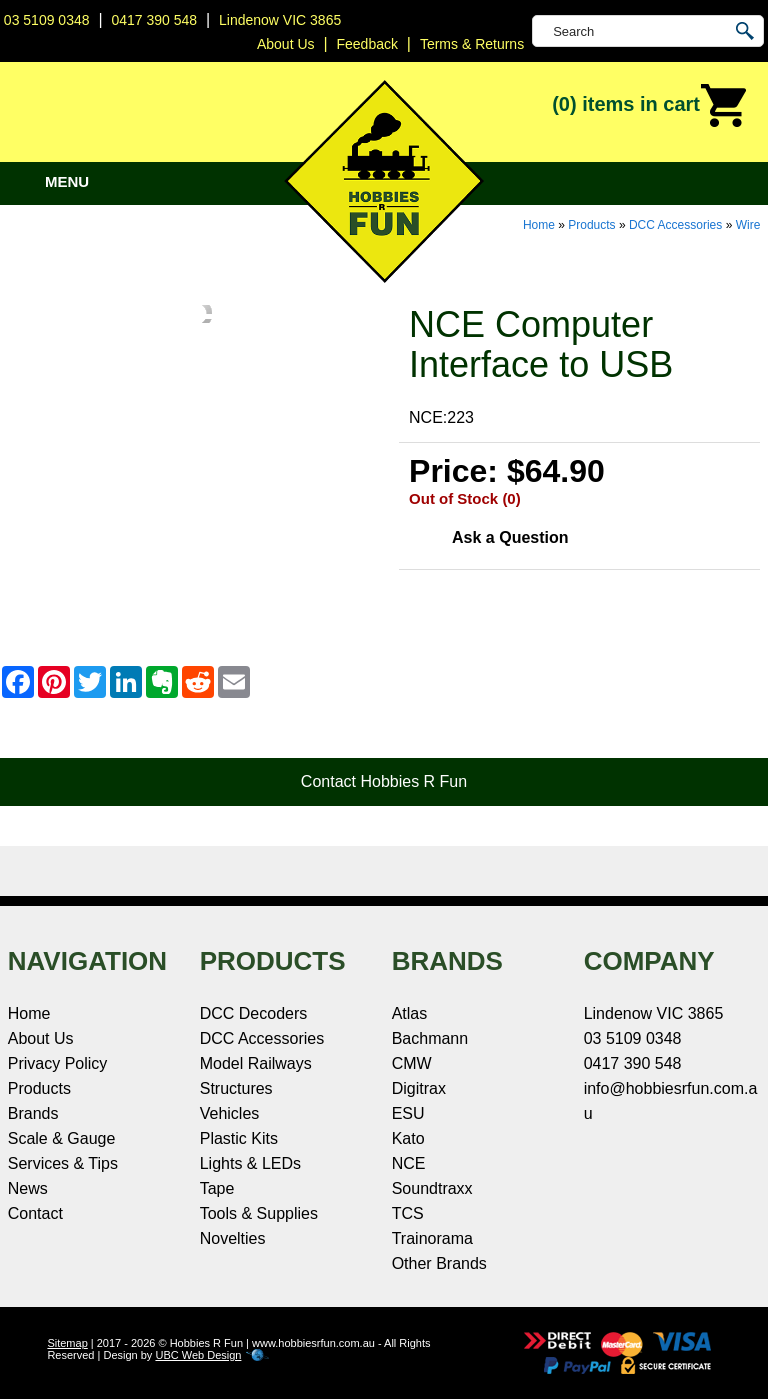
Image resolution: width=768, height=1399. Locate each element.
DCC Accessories (675, 225)
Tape (217, 1188)
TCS (408, 1213)
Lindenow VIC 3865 (280, 20)
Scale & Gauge (62, 1138)
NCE (409, 1163)
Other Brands (439, 1263)
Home (539, 225)
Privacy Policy (58, 1063)
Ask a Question (510, 537)
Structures (236, 1088)
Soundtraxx (432, 1188)
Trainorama (432, 1238)
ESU (408, 1113)
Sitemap (67, 1343)
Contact (35, 1213)
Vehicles (230, 1113)
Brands (33, 1113)
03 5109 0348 (47, 20)
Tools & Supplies (259, 1213)
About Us (41, 1038)
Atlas (410, 1013)
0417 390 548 (154, 20)
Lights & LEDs (250, 1163)
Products (591, 225)
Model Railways (256, 1063)
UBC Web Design (198, 1355)
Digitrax (419, 1088)
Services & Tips (63, 1163)
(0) (650, 106)
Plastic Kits (239, 1138)
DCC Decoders (254, 1013)
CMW (412, 1063)
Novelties (233, 1238)
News (28, 1188)
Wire (748, 225)
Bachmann (430, 1038)
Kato (408, 1138)
